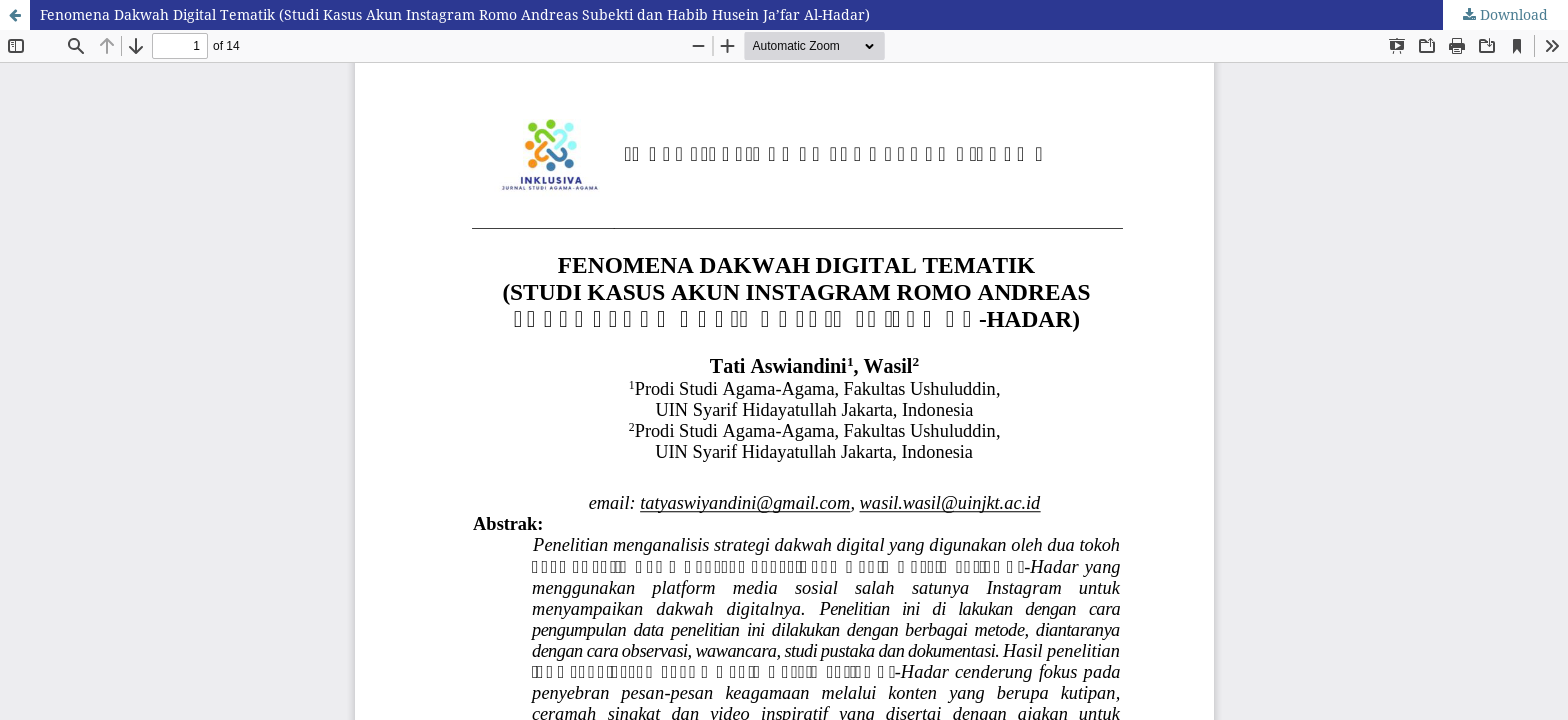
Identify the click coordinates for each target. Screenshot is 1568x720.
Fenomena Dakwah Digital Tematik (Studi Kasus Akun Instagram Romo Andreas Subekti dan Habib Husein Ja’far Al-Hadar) (455, 14)
